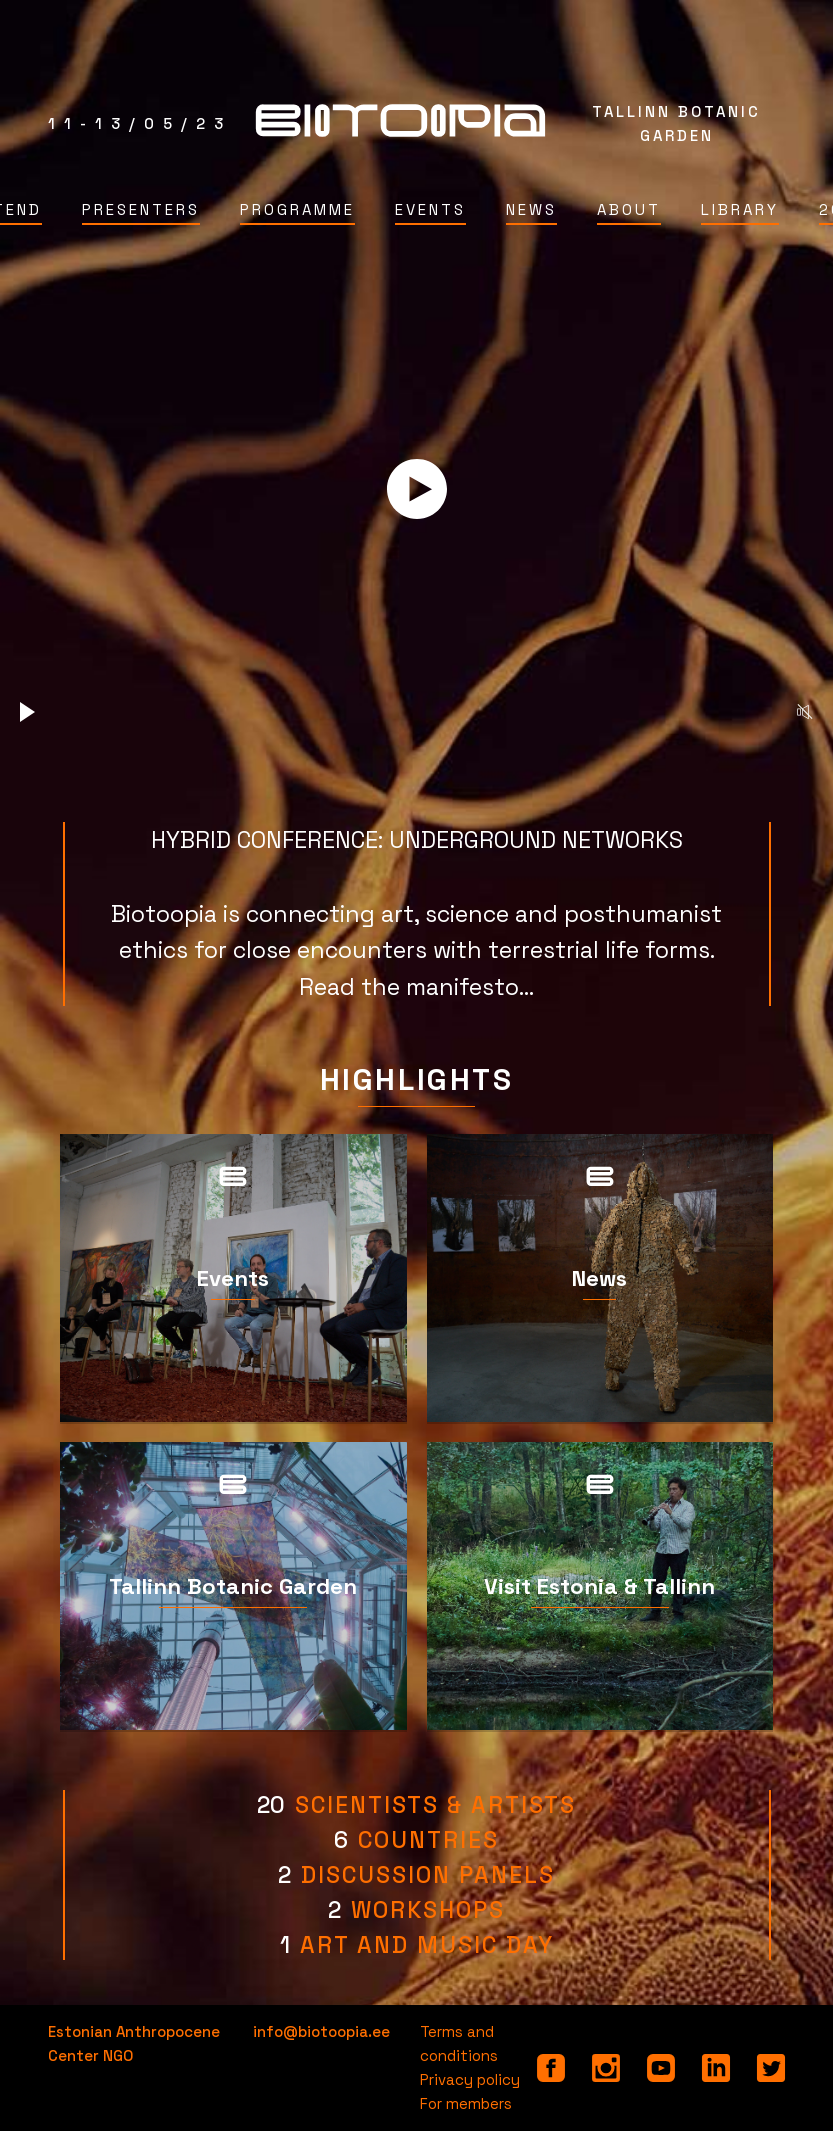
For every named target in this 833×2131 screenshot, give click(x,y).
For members (466, 2103)
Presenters (141, 209)
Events (430, 209)
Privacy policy (470, 2079)
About (629, 209)
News (531, 209)
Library (740, 209)
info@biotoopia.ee (321, 2031)
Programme (297, 209)
